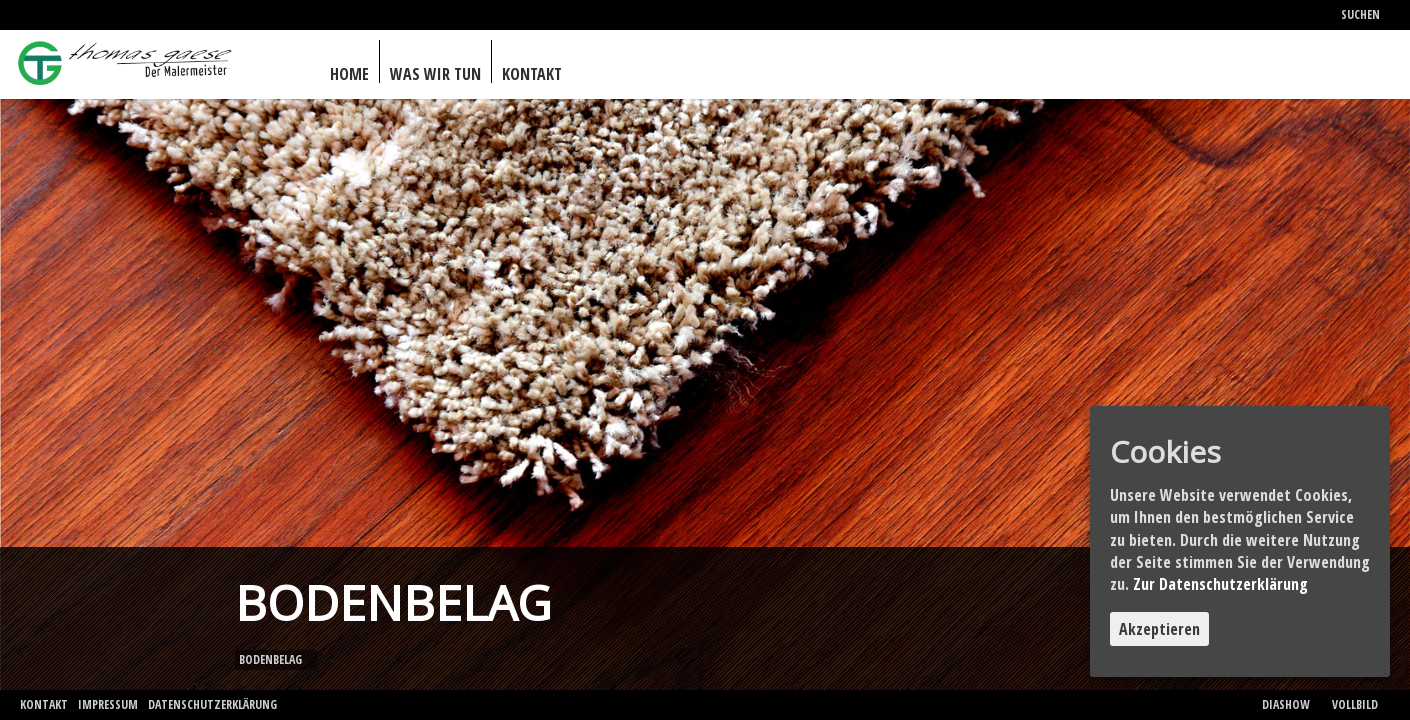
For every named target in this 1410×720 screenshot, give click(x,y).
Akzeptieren (1159, 629)
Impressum (108, 704)
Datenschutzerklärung (212, 704)
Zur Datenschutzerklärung (1220, 584)
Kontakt (44, 704)
